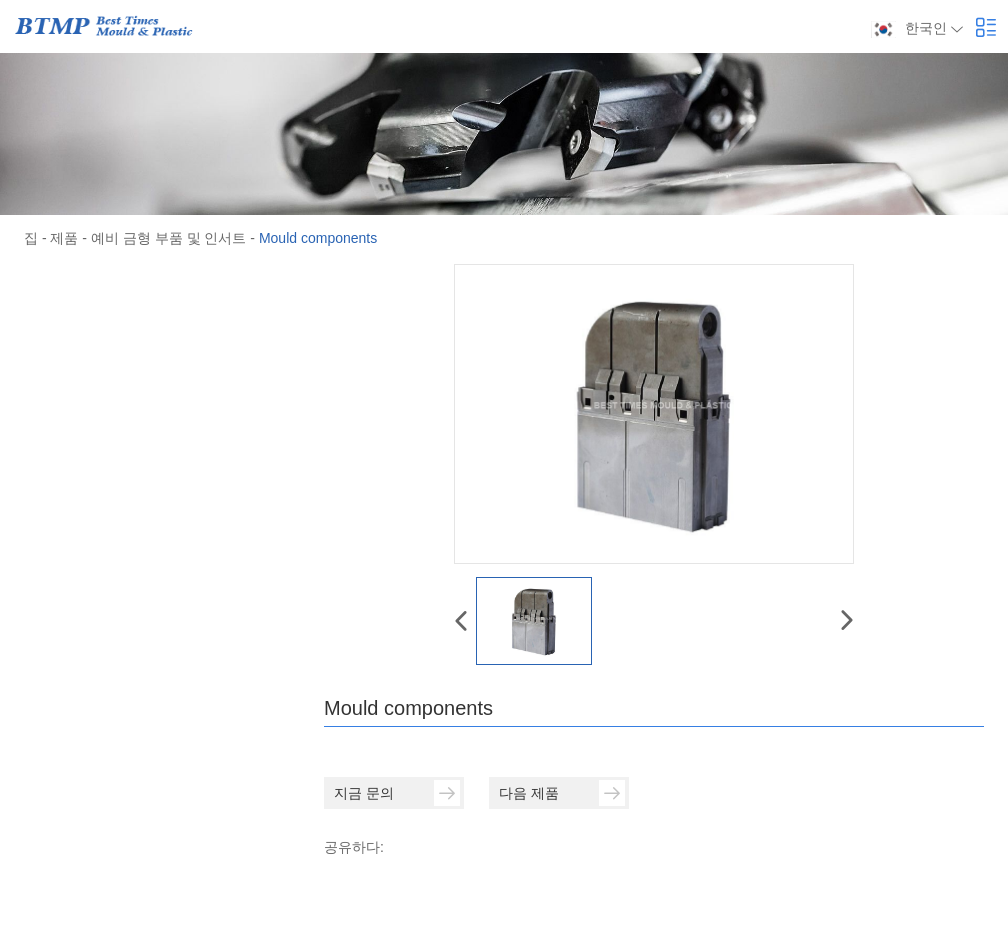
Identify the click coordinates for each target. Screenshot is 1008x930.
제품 (64, 238)
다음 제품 (562, 793)
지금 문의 (397, 793)
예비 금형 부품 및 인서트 (169, 238)
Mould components (318, 238)
